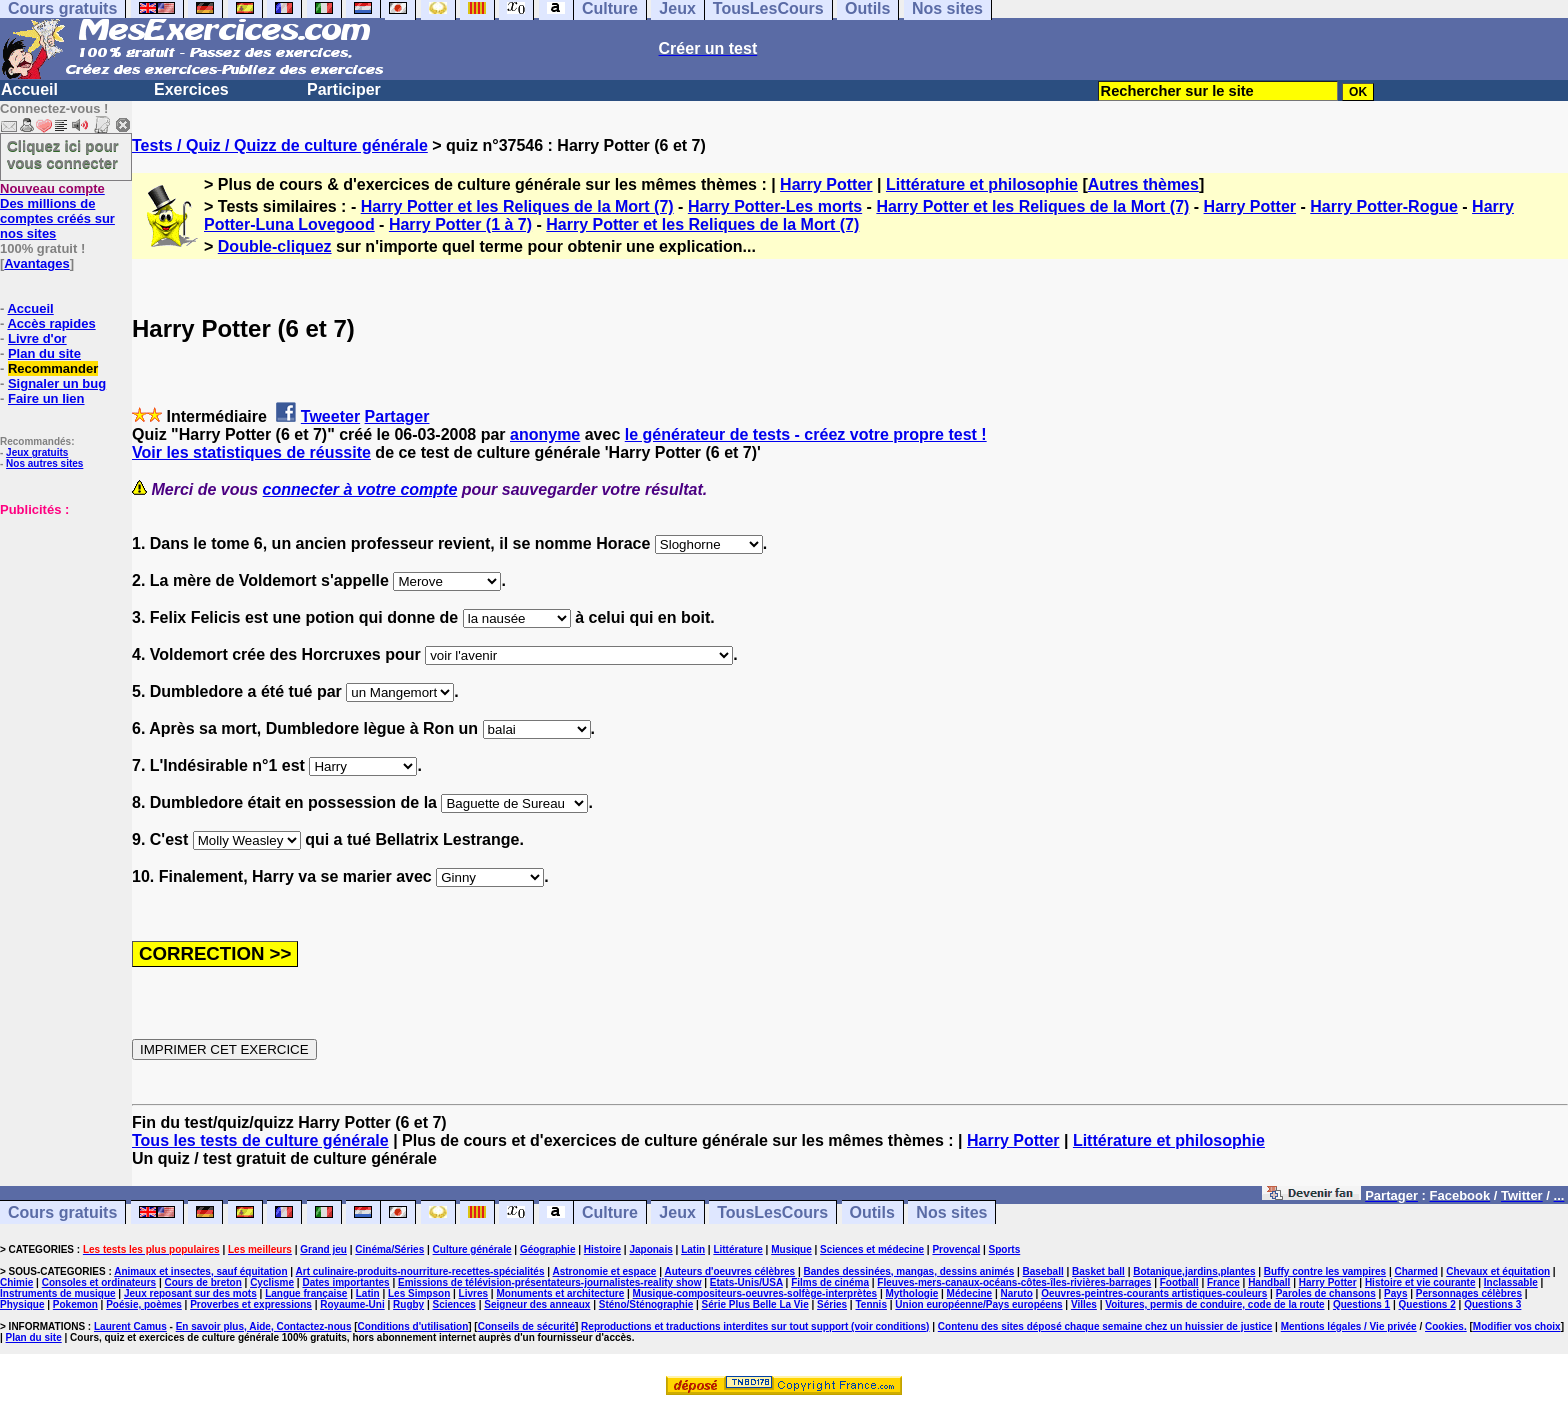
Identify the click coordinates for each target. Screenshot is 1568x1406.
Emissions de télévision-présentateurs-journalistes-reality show (549, 1282)
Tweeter (330, 416)
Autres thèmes (1143, 184)
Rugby (408, 1304)
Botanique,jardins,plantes (1194, 1271)
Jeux (677, 1212)
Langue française (306, 1293)
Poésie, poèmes (144, 1304)
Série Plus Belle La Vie (755, 1304)
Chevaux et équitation (1498, 1271)
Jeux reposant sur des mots (190, 1293)
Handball (1269, 1282)
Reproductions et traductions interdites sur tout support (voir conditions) (755, 1326)
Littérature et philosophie (982, 184)
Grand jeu (323, 1249)
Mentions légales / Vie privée (1349, 1326)
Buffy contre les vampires (1325, 1271)
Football (1179, 1282)
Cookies (1444, 1326)
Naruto (1017, 1293)
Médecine (970, 1293)
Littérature (737, 1249)
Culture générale (472, 1249)
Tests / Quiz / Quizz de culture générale (280, 145)
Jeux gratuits (37, 452)
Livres (473, 1293)
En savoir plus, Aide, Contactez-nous (264, 1326)
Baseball (1043, 1271)
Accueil (29, 89)
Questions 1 (1361, 1304)
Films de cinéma (830, 1282)
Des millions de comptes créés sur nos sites (57, 211)
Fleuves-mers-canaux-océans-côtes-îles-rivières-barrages (1014, 1282)
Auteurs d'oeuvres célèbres (729, 1271)
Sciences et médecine (872, 1249)
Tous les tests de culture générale (260, 1140)
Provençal (956, 1249)
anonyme (545, 434)
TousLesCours (772, 1212)
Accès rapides (51, 323)
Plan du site (44, 353)
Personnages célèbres (1469, 1293)
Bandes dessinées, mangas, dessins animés (909, 1271)
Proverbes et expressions (251, 1304)
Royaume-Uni (352, 1304)
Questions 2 (1427, 1304)
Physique (22, 1304)
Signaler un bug (57, 383)
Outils (872, 1212)
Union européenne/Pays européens (978, 1304)
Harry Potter (826, 184)
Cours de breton (203, 1282)
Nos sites (951, 1212)
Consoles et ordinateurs (99, 1282)
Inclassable (1511, 1282)
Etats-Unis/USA (746, 1282)
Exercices (191, 89)
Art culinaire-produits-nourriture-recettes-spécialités (420, 1271)
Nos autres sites (44, 463)
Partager (397, 416)
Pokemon (75, 1304)
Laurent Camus (130, 1326)
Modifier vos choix (1517, 1326)
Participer (344, 89)
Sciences (454, 1304)
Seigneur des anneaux (537, 1304)
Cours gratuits (62, 1212)
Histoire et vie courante (1420, 1282)
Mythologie (911, 1293)
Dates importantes (345, 1282)
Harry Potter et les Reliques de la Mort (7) (517, 206)
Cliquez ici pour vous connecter (63, 154)
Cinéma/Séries (389, 1249)
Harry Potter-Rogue (1384, 206)
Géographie (548, 1249)
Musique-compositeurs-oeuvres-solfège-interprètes (755, 1293)
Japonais (650, 1249)
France (1223, 1282)
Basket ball (1098, 1271)
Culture (610, 1212)
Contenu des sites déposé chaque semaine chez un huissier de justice (1105, 1326)
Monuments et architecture (560, 1293)
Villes (1084, 1304)
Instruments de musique (58, 1293)
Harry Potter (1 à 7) (460, 224)
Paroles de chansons (1326, 1293)
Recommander (53, 368)
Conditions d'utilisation (413, 1326)
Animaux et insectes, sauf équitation (200, 1271)
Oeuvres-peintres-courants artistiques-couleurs (1154, 1293)
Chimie (16, 1282)
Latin (693, 1249)
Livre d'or (37, 338)
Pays (1395, 1293)
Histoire (602, 1249)
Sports (1005, 1249)
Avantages (36, 263)
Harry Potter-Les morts (775, 206)
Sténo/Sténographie (646, 1304)
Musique (791, 1249)
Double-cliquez (275, 246)
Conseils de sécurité (526, 1326)
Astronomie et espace (604, 1271)
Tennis (870, 1304)
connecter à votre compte (360, 489)
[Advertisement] (60, 617)
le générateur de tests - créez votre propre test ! (806, 434)
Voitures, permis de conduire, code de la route (1214, 1304)
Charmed (1415, 1271)
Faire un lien (46, 398)
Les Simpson (419, 1293)
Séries (832, 1304)
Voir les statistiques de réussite (251, 452)
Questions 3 (1492, 1304)
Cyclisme (272, 1282)
